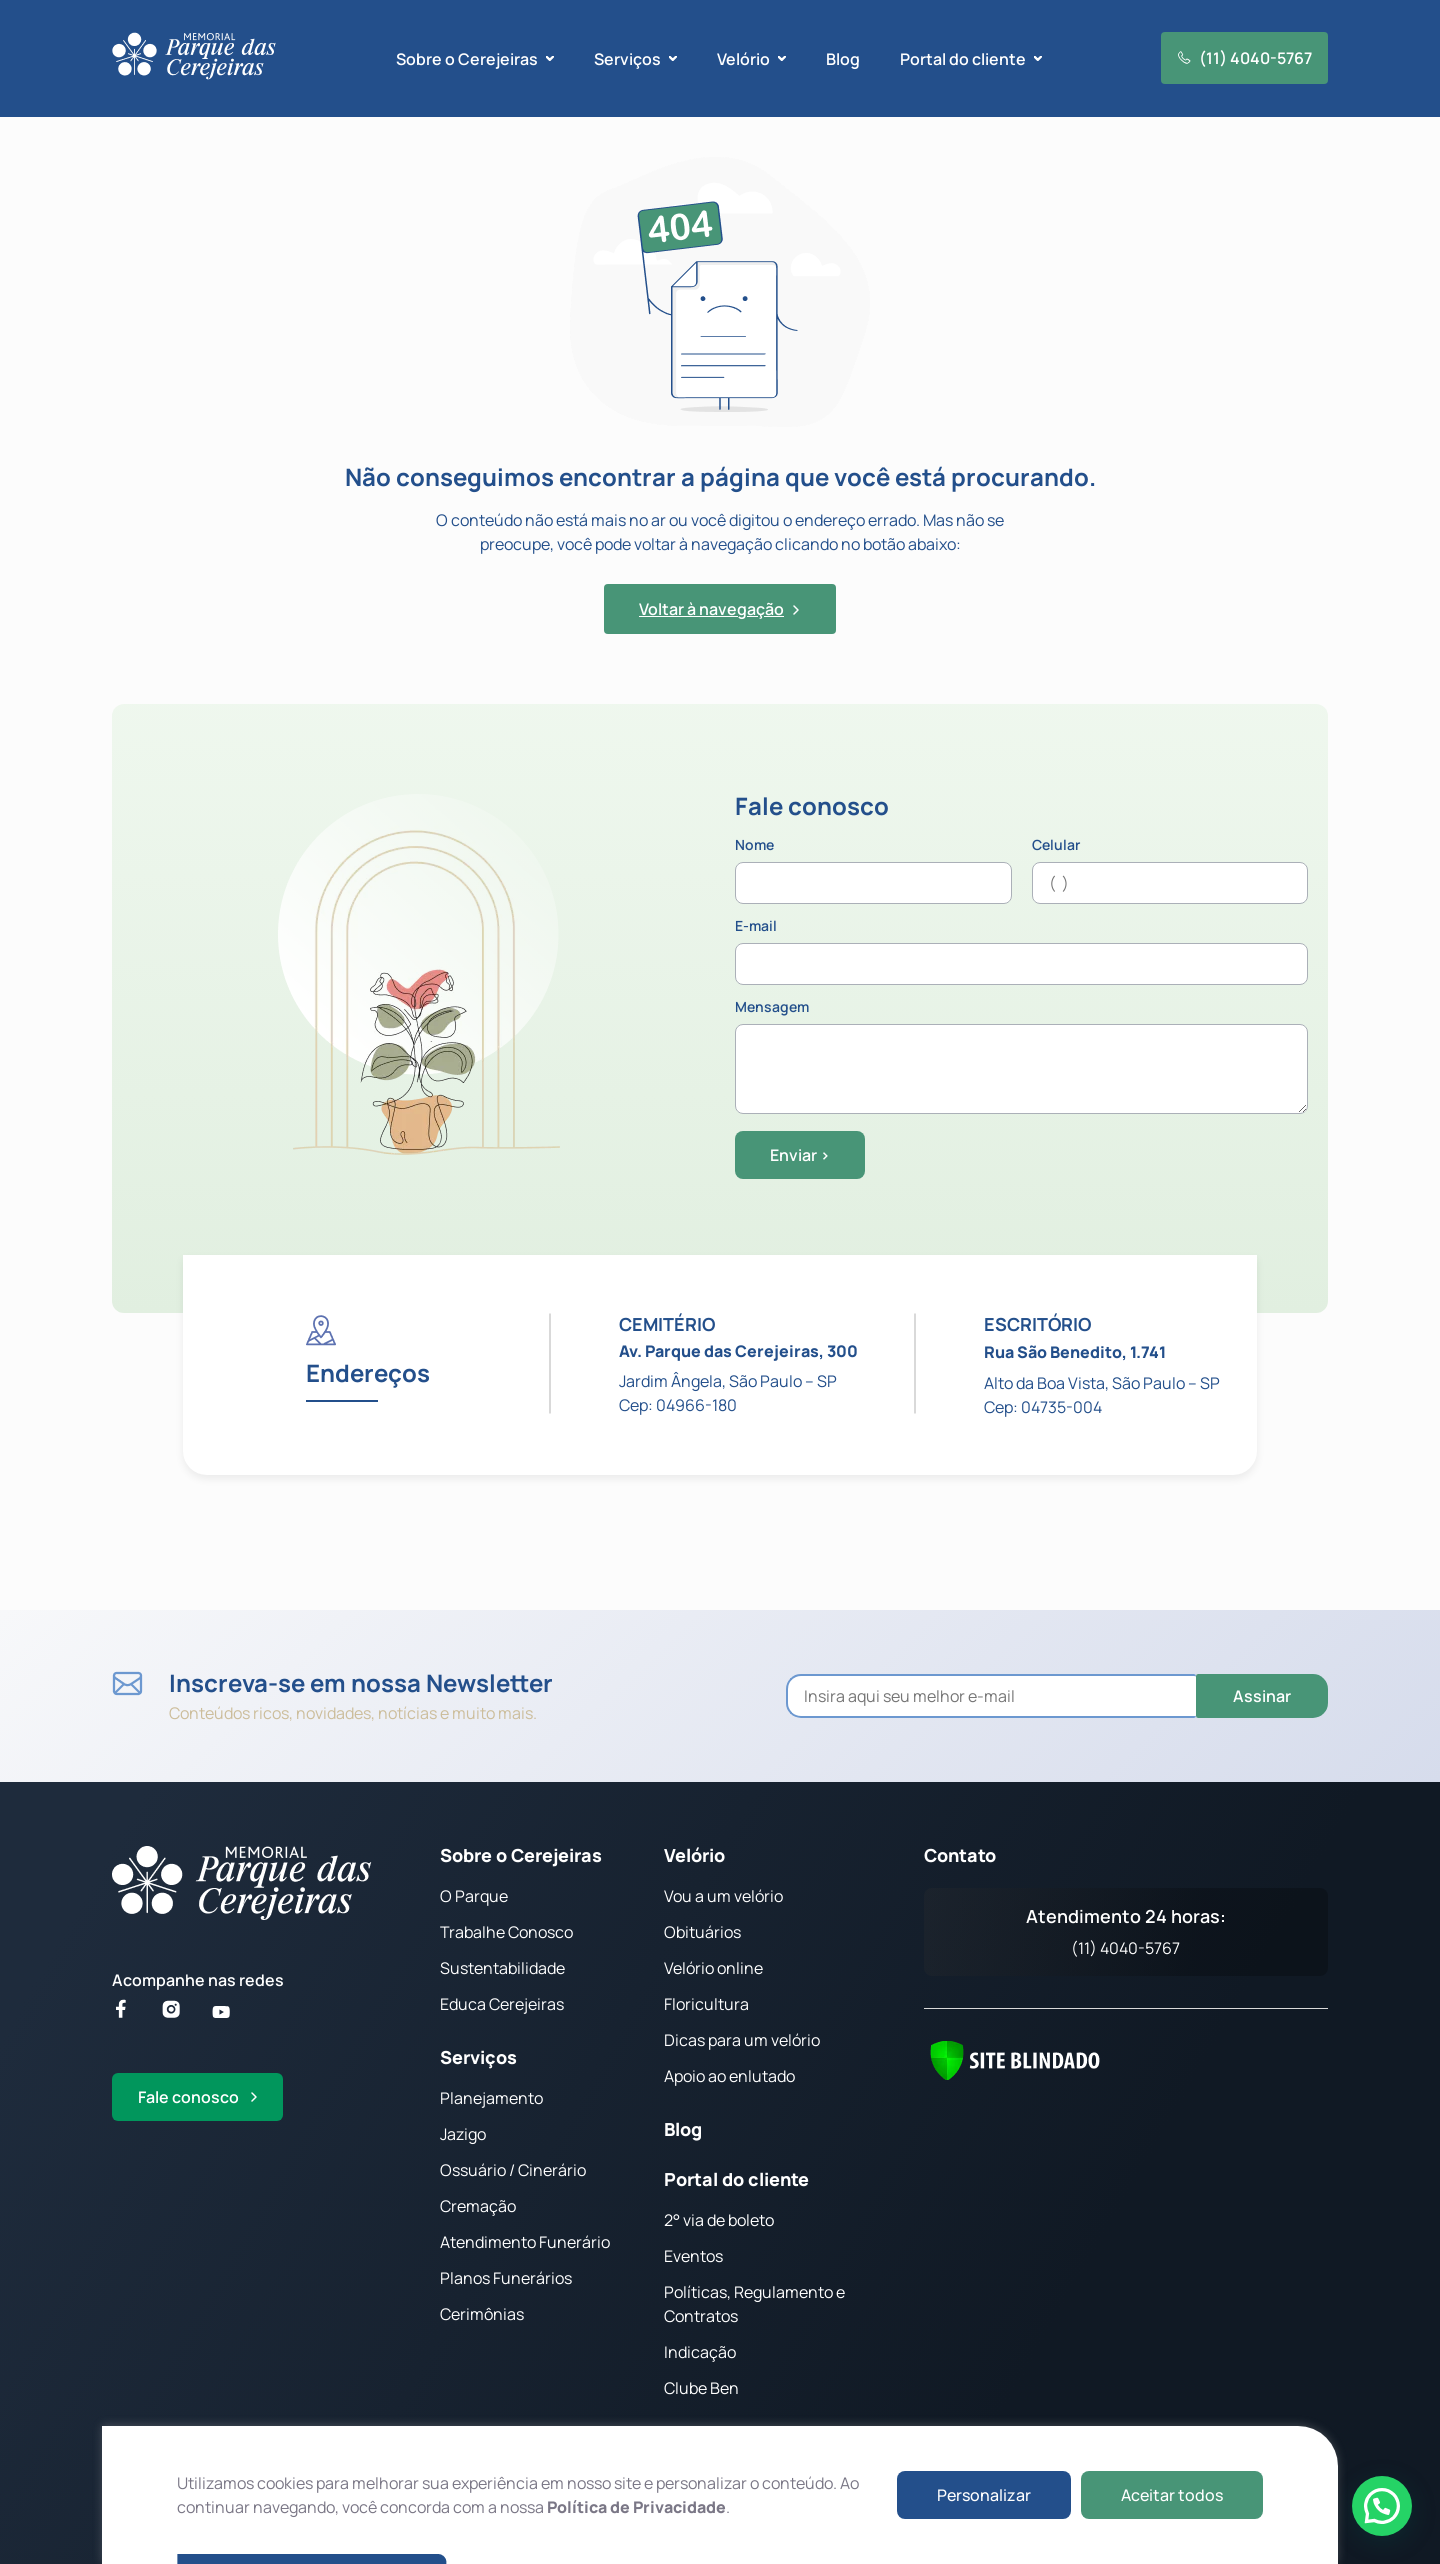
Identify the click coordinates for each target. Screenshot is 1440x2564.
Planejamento (491, 2098)
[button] (1382, 2506)
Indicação (700, 2352)
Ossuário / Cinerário (513, 2170)
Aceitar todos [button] (1172, 2495)
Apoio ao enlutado (729, 2076)
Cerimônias (482, 2314)
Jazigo (463, 2134)
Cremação (478, 2206)
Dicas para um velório (742, 2040)
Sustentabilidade (502, 1968)
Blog (843, 59)
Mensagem (1021, 1058)
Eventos (693, 2256)
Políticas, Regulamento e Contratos (754, 2304)
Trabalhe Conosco (506, 1932)
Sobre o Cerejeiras (521, 1855)
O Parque (474, 1896)
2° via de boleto (719, 2220)
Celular (1170, 871)
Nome (873, 871)
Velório (694, 1855)
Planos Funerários (506, 2278)
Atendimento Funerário (525, 2242)
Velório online (713, 1968)
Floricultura (706, 2004)
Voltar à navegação (719, 609)
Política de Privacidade (636, 2507)
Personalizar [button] (984, 2495)
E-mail (1021, 952)
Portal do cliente (736, 2179)
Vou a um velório (723, 1896)
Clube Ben (701, 2388)
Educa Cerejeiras (502, 2004)
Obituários (702, 1932)
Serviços (478, 2057)
